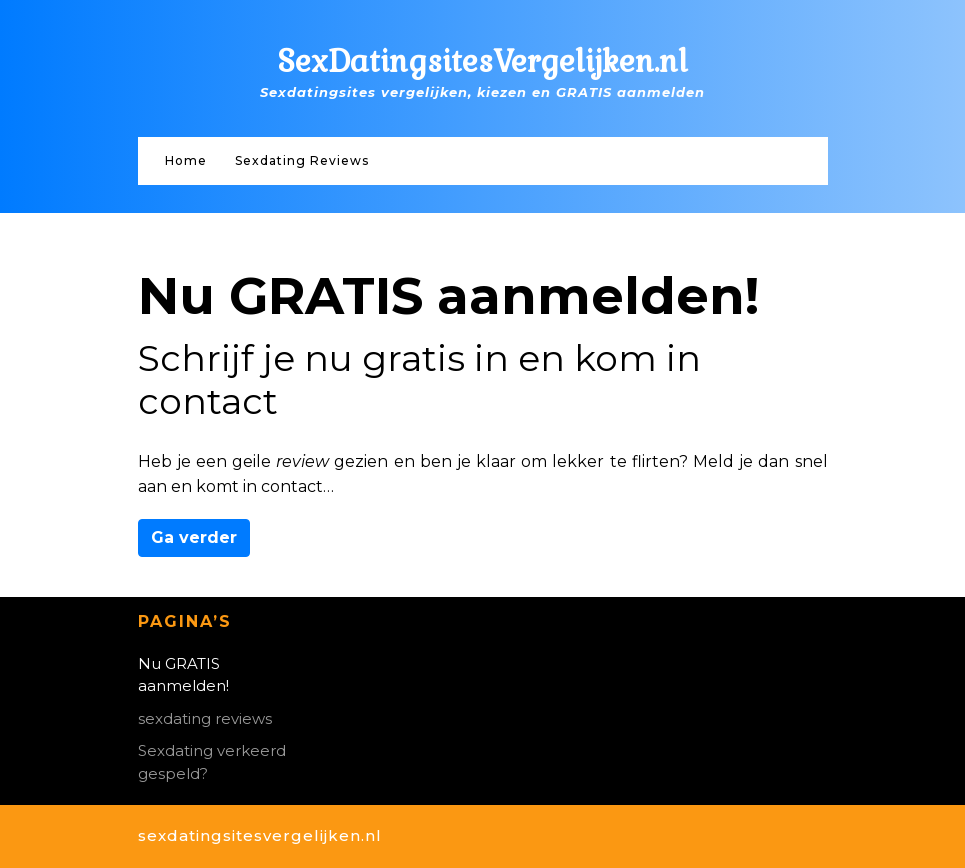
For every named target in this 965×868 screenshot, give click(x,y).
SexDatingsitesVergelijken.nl (483, 61)
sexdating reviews (205, 718)
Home (186, 160)
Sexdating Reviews (302, 160)
